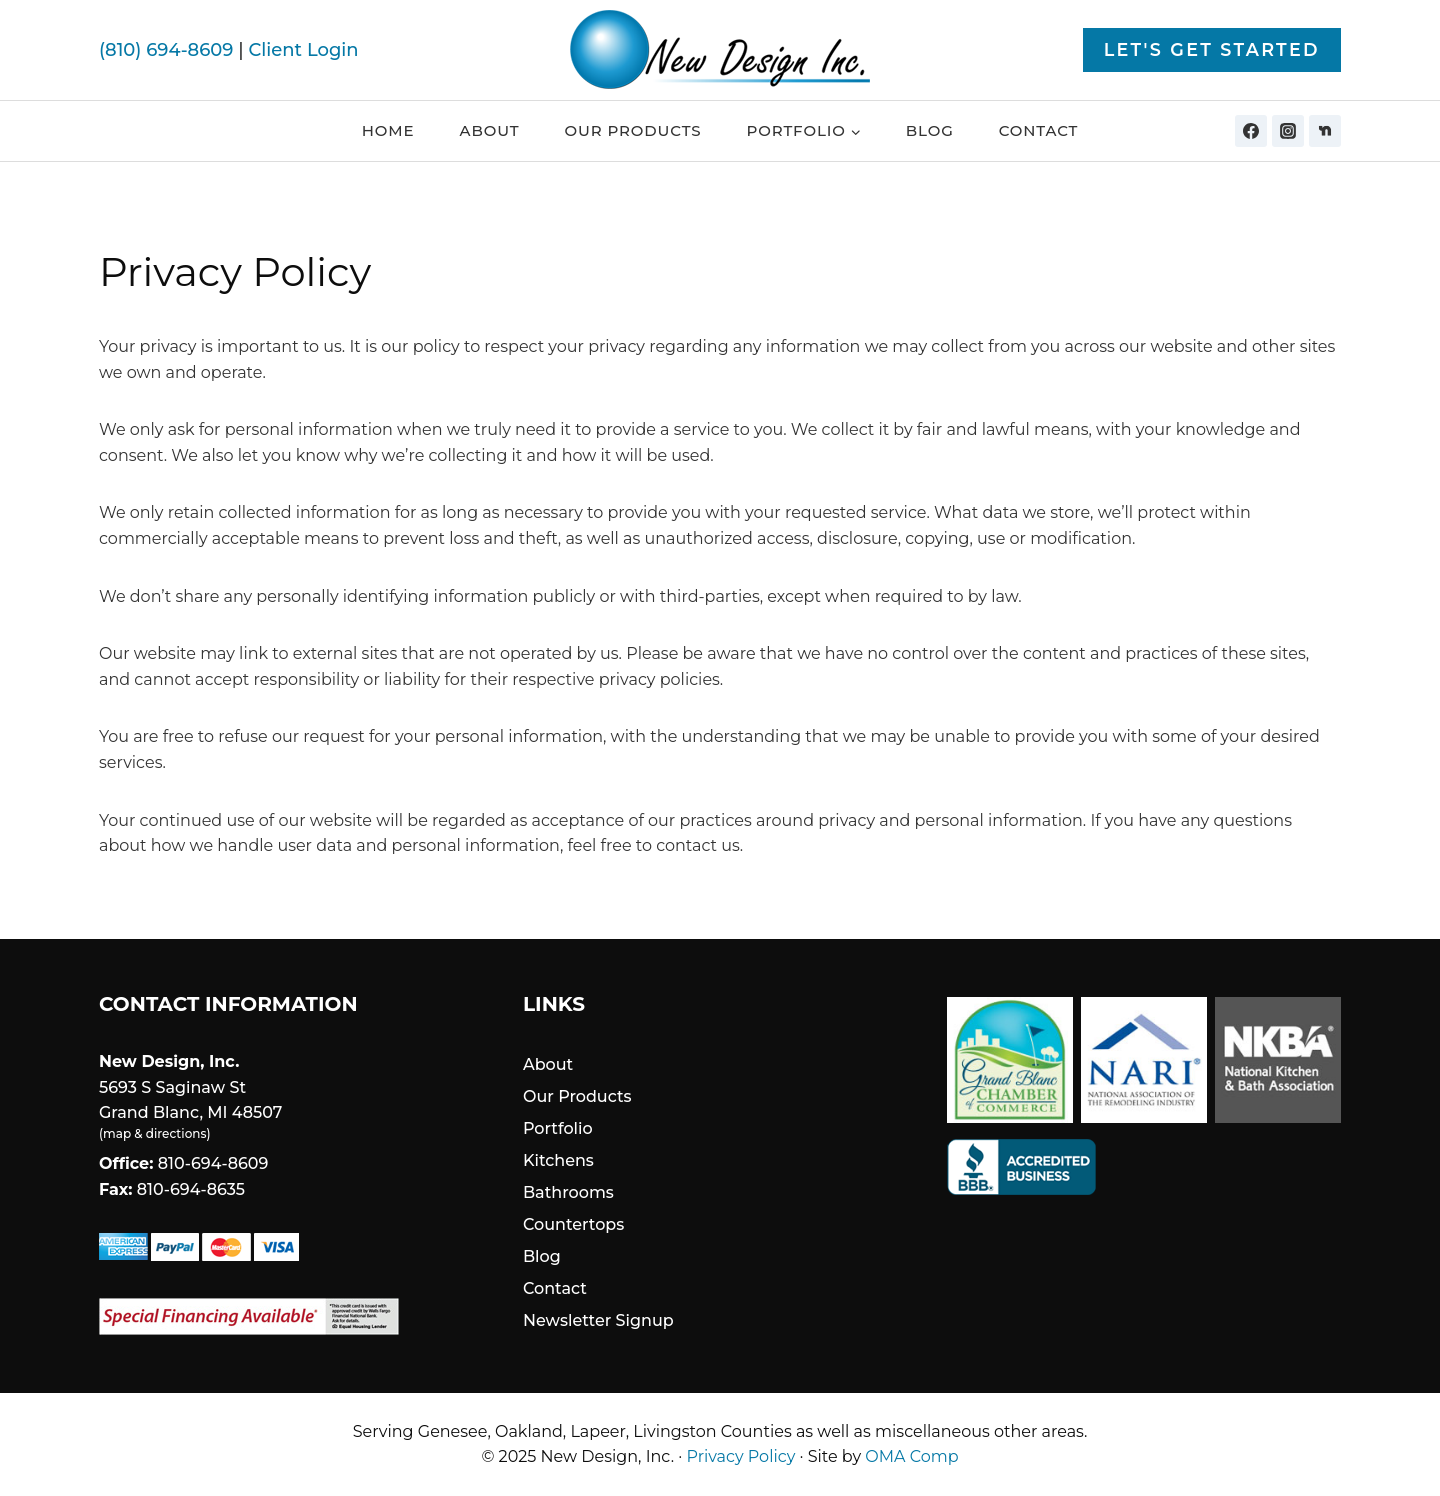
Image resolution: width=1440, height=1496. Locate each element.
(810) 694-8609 (166, 50)
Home (388, 130)
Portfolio (558, 1128)
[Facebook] (1251, 131)
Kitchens (558, 1160)
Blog (930, 130)
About (490, 130)
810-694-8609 (213, 1163)
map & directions (154, 1133)
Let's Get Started (1212, 49)
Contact (1039, 130)
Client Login (303, 50)
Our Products (632, 130)
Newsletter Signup (598, 1320)
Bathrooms (568, 1192)
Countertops (573, 1224)
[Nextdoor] (1325, 131)
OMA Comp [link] (911, 1456)
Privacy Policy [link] (741, 1456)
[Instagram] (1288, 131)
